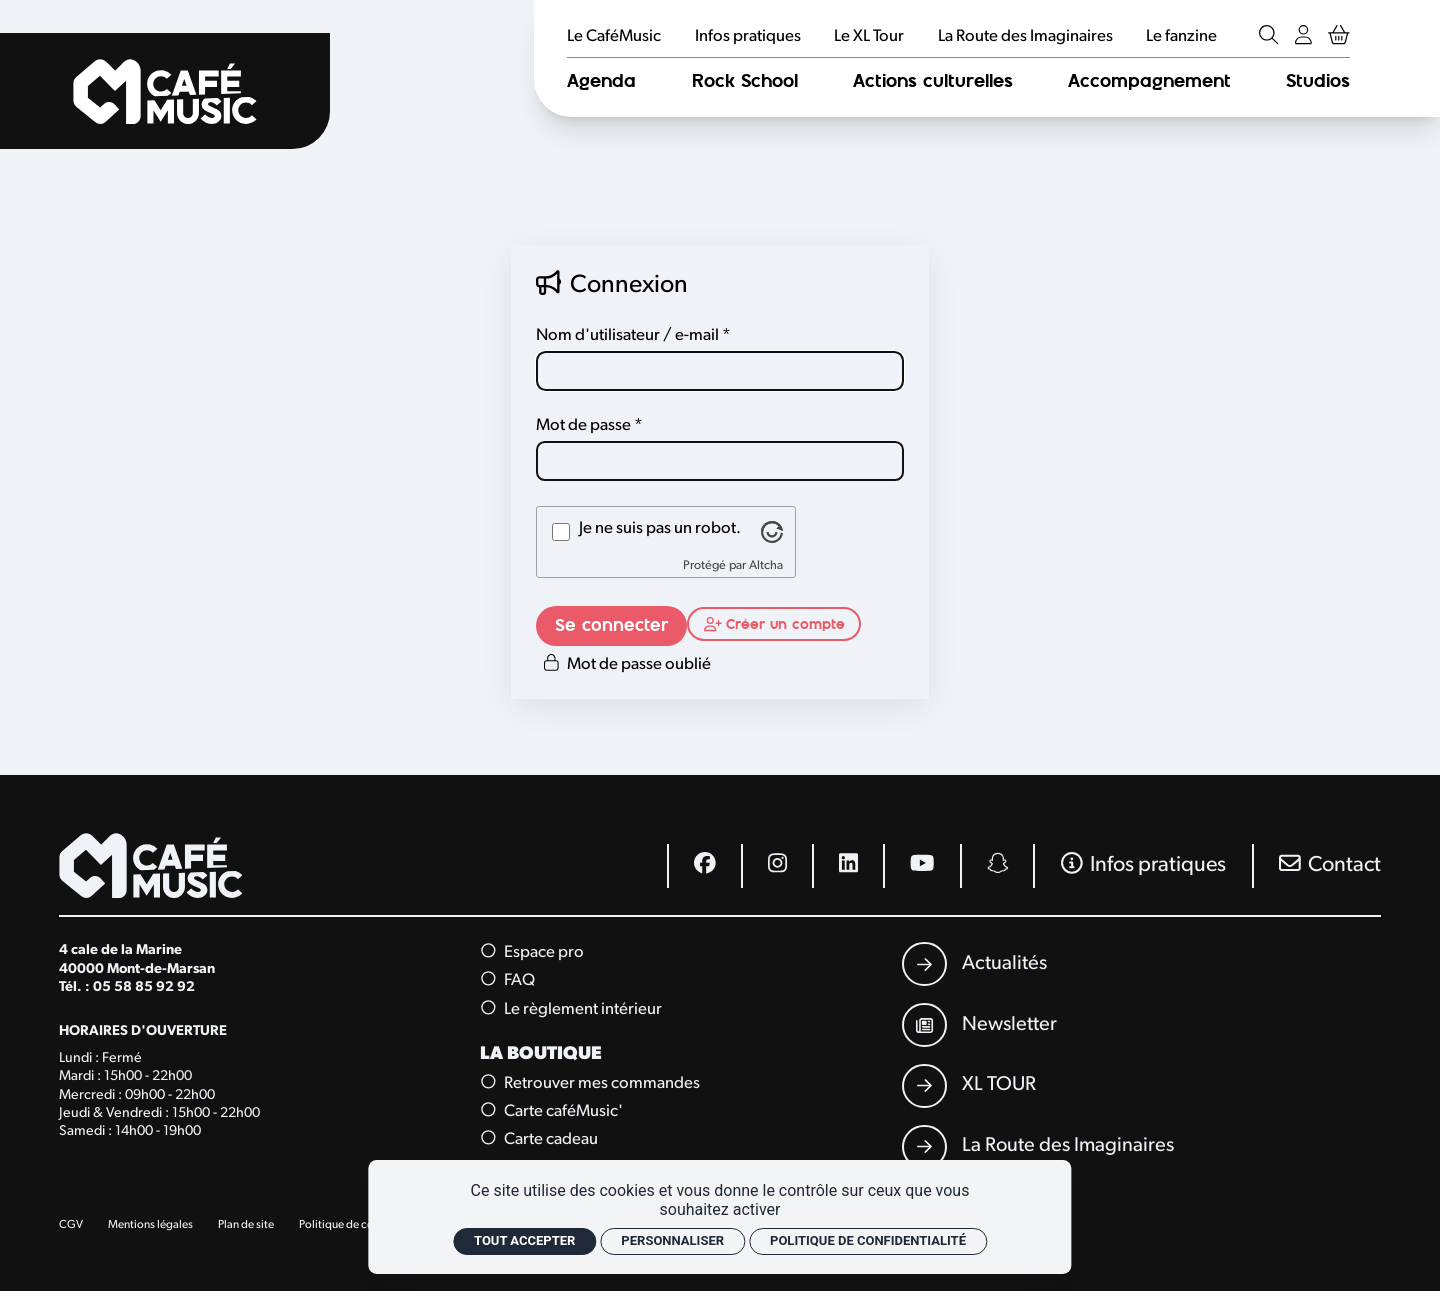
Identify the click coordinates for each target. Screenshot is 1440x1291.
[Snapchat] (997, 866)
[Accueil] (165, 90)
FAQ (509, 980)
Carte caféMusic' (553, 1111)
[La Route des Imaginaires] (1037, 1147)
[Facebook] (704, 866)
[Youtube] (921, 866)
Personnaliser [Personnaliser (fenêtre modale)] (672, 1240)
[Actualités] (974, 964)
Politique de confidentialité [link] (868, 1240)
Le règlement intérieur (572, 1008)
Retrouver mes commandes (591, 1082)
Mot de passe (583, 425)
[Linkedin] (847, 866)
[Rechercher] (1268, 37)
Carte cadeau (540, 1139)
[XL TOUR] (968, 1086)
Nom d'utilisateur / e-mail (627, 335)
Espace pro (533, 951)
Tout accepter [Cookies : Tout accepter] (524, 1240)
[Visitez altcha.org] (772, 532)
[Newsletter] (979, 1025)
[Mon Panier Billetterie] (1339, 37)
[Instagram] (776, 866)
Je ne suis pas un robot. (660, 528)
